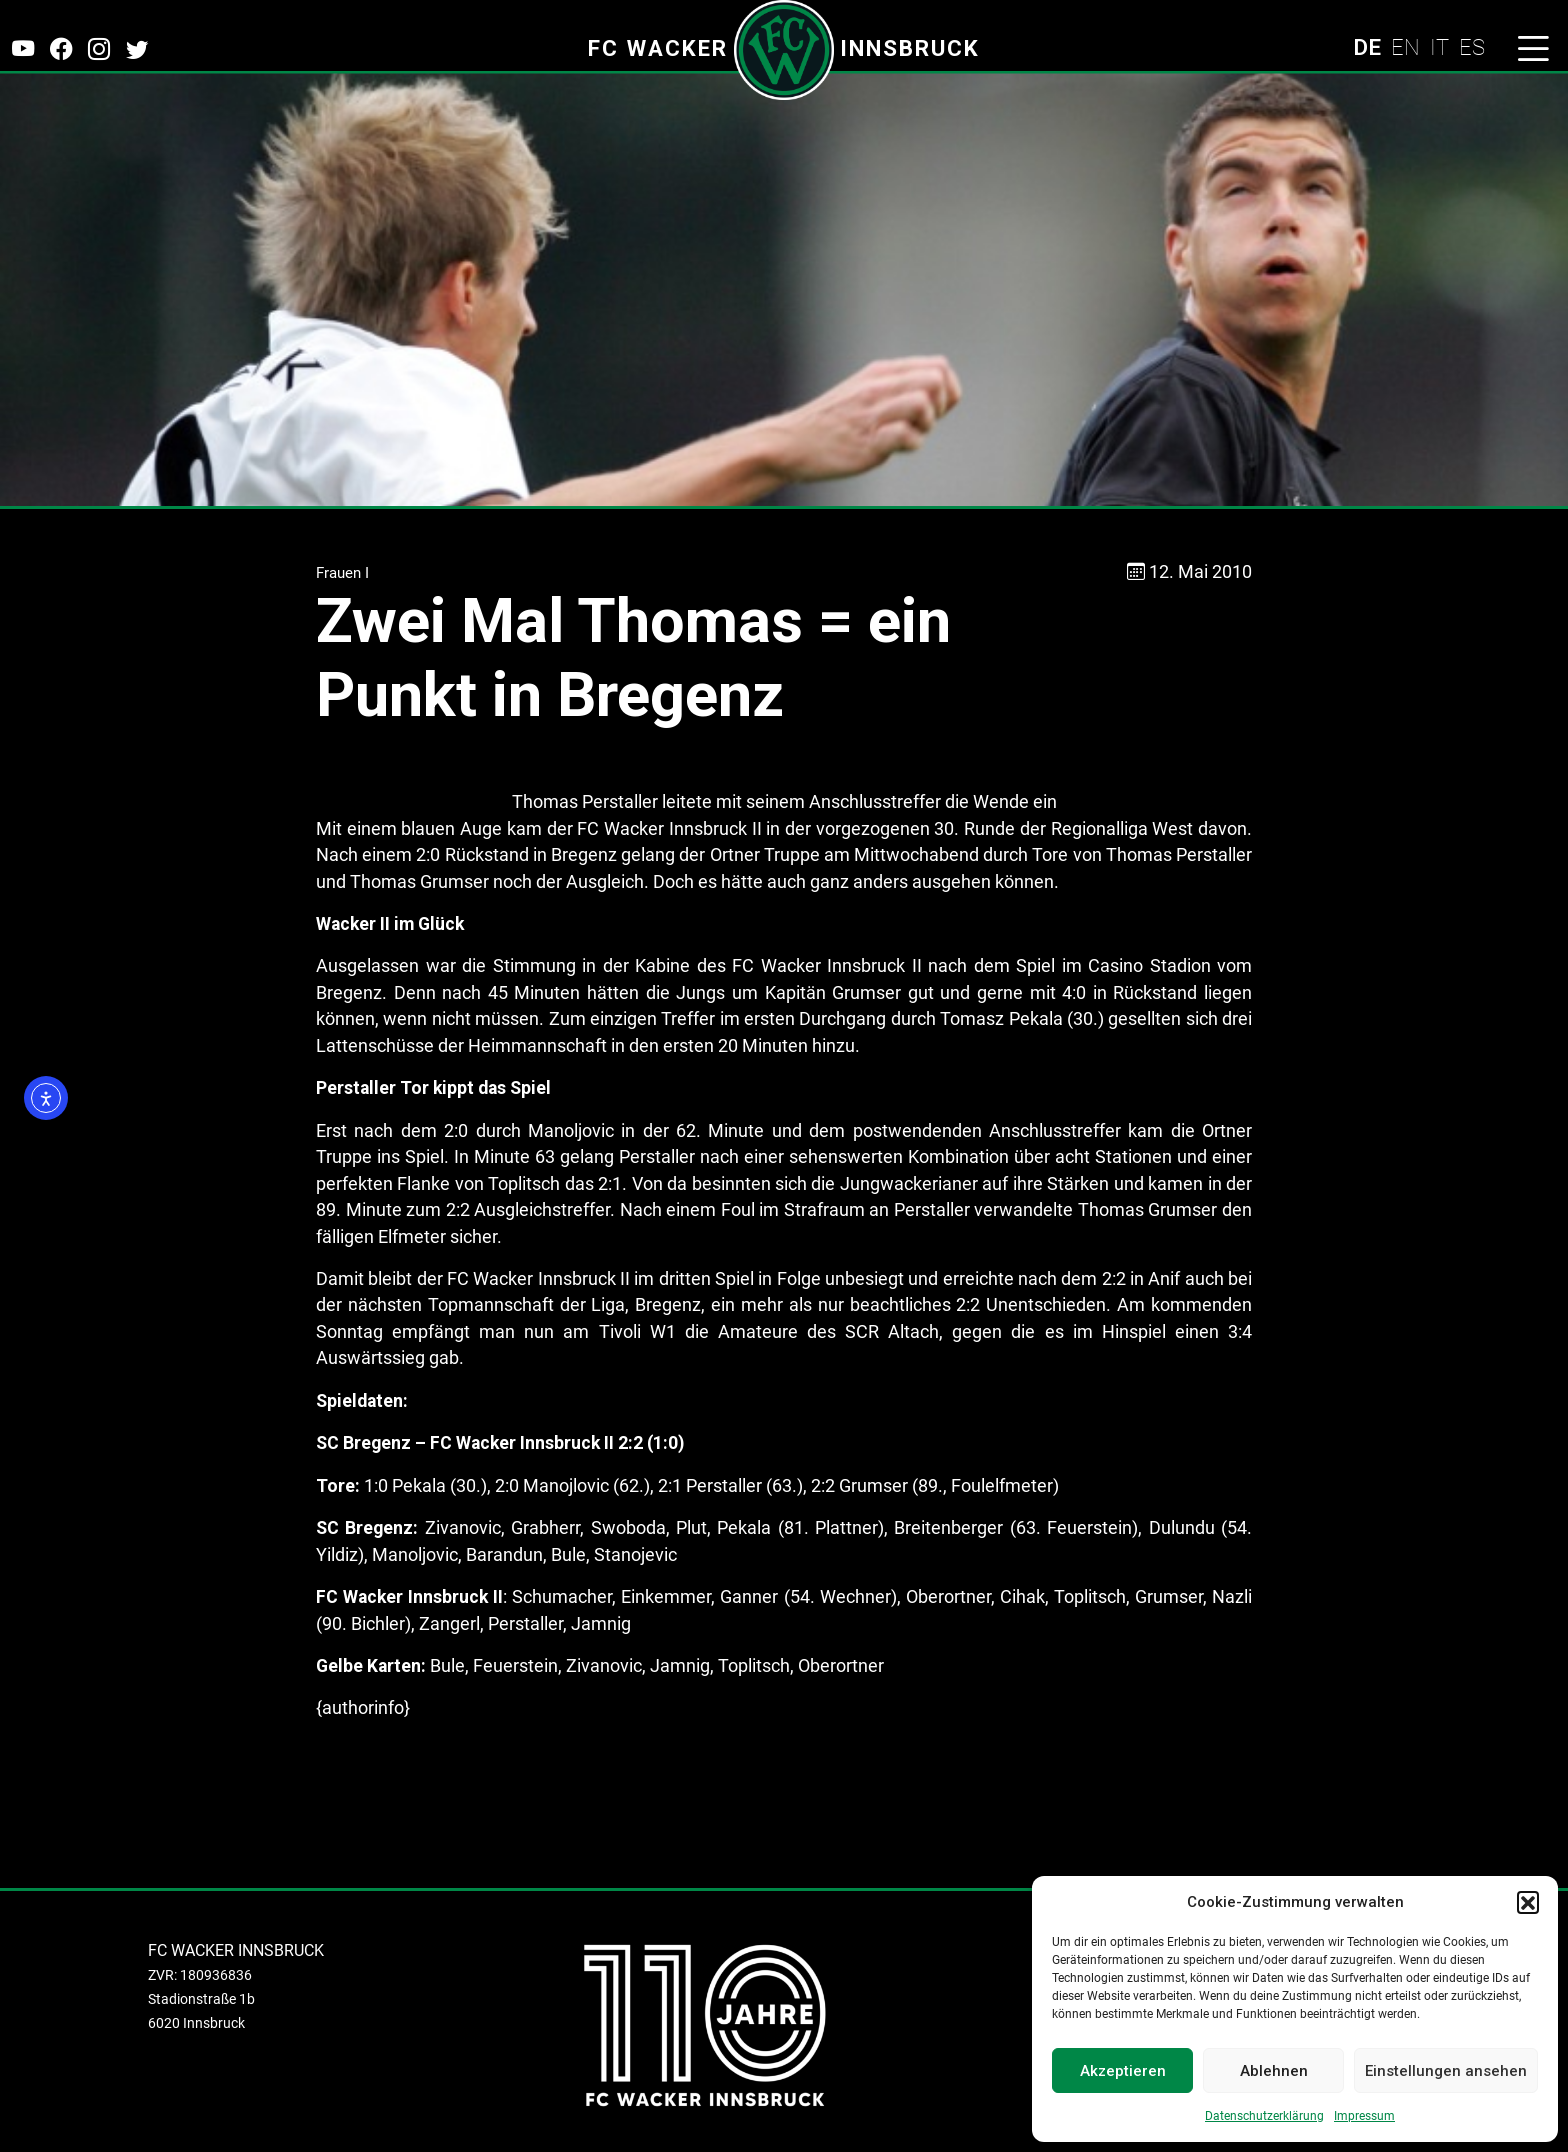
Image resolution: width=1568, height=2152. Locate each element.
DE (1367, 47)
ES (1472, 47)
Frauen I (342, 573)
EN (1405, 47)
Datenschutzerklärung (1264, 2116)
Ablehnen (1274, 2071)
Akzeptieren (1123, 2071)
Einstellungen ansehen (1446, 2071)
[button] (1528, 1902)
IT (1439, 47)
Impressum (1364, 2116)
